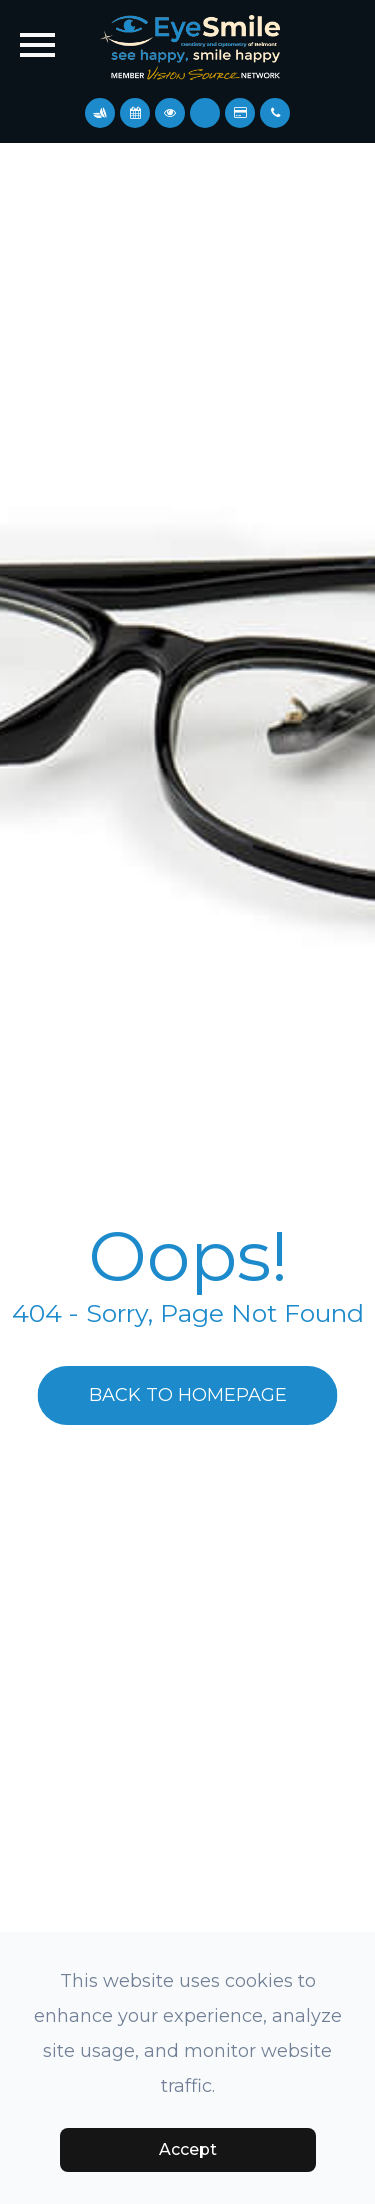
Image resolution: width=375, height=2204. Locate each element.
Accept (188, 2149)
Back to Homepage (188, 1395)
